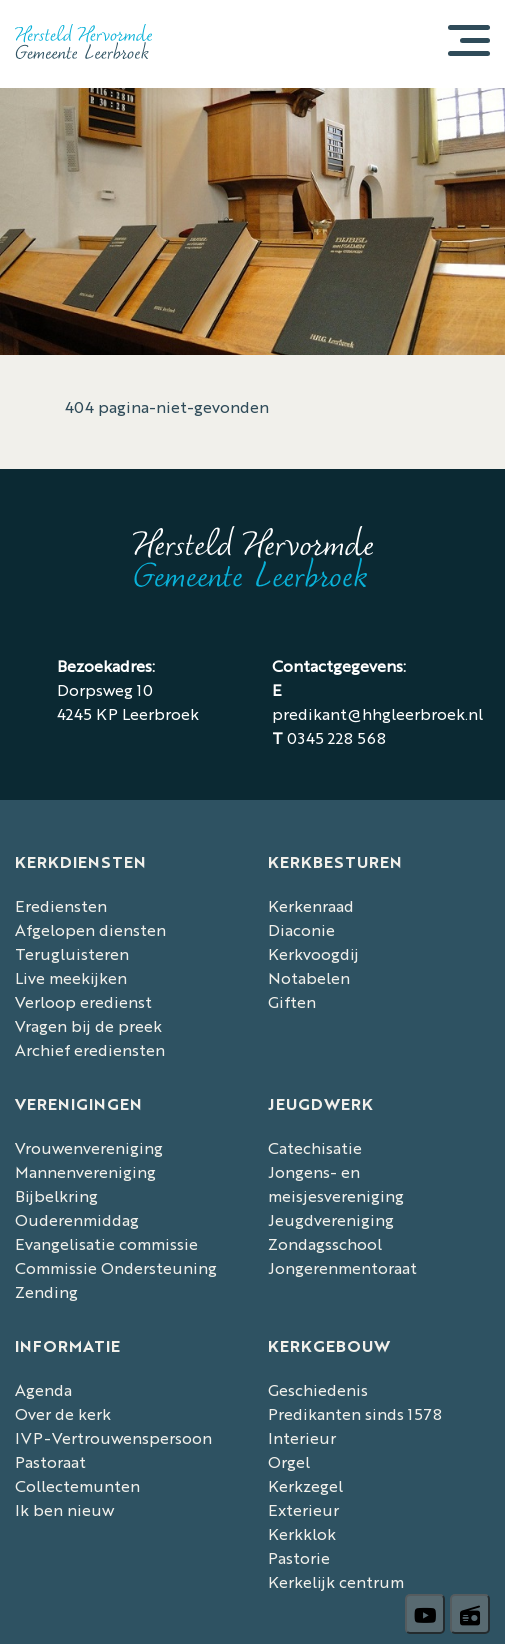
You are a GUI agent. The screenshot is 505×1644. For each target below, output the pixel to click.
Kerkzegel (305, 1485)
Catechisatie (315, 1147)
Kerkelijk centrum (336, 1581)
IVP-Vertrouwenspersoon (113, 1437)
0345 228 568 (336, 737)
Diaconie (301, 929)
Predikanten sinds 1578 (355, 1413)
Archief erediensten (90, 1049)
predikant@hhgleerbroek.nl (377, 713)
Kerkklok (302, 1533)
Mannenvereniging (85, 1171)
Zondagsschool (325, 1243)
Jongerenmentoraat (342, 1267)
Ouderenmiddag (77, 1219)
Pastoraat (50, 1461)
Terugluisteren (72, 953)
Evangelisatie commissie (106, 1243)
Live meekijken (71, 977)
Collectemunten (77, 1485)
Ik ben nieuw (64, 1509)
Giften (292, 1001)
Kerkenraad (311, 905)
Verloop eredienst (83, 1001)
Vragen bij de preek (88, 1025)
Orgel (289, 1461)
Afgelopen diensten (90, 929)
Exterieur (303, 1509)
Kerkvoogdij (313, 953)
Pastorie (299, 1557)
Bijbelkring (56, 1195)
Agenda (43, 1389)
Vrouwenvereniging (89, 1147)
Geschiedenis (318, 1389)
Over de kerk (63, 1413)
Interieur (302, 1437)
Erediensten (61, 905)
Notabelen (309, 977)
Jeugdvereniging (331, 1219)
